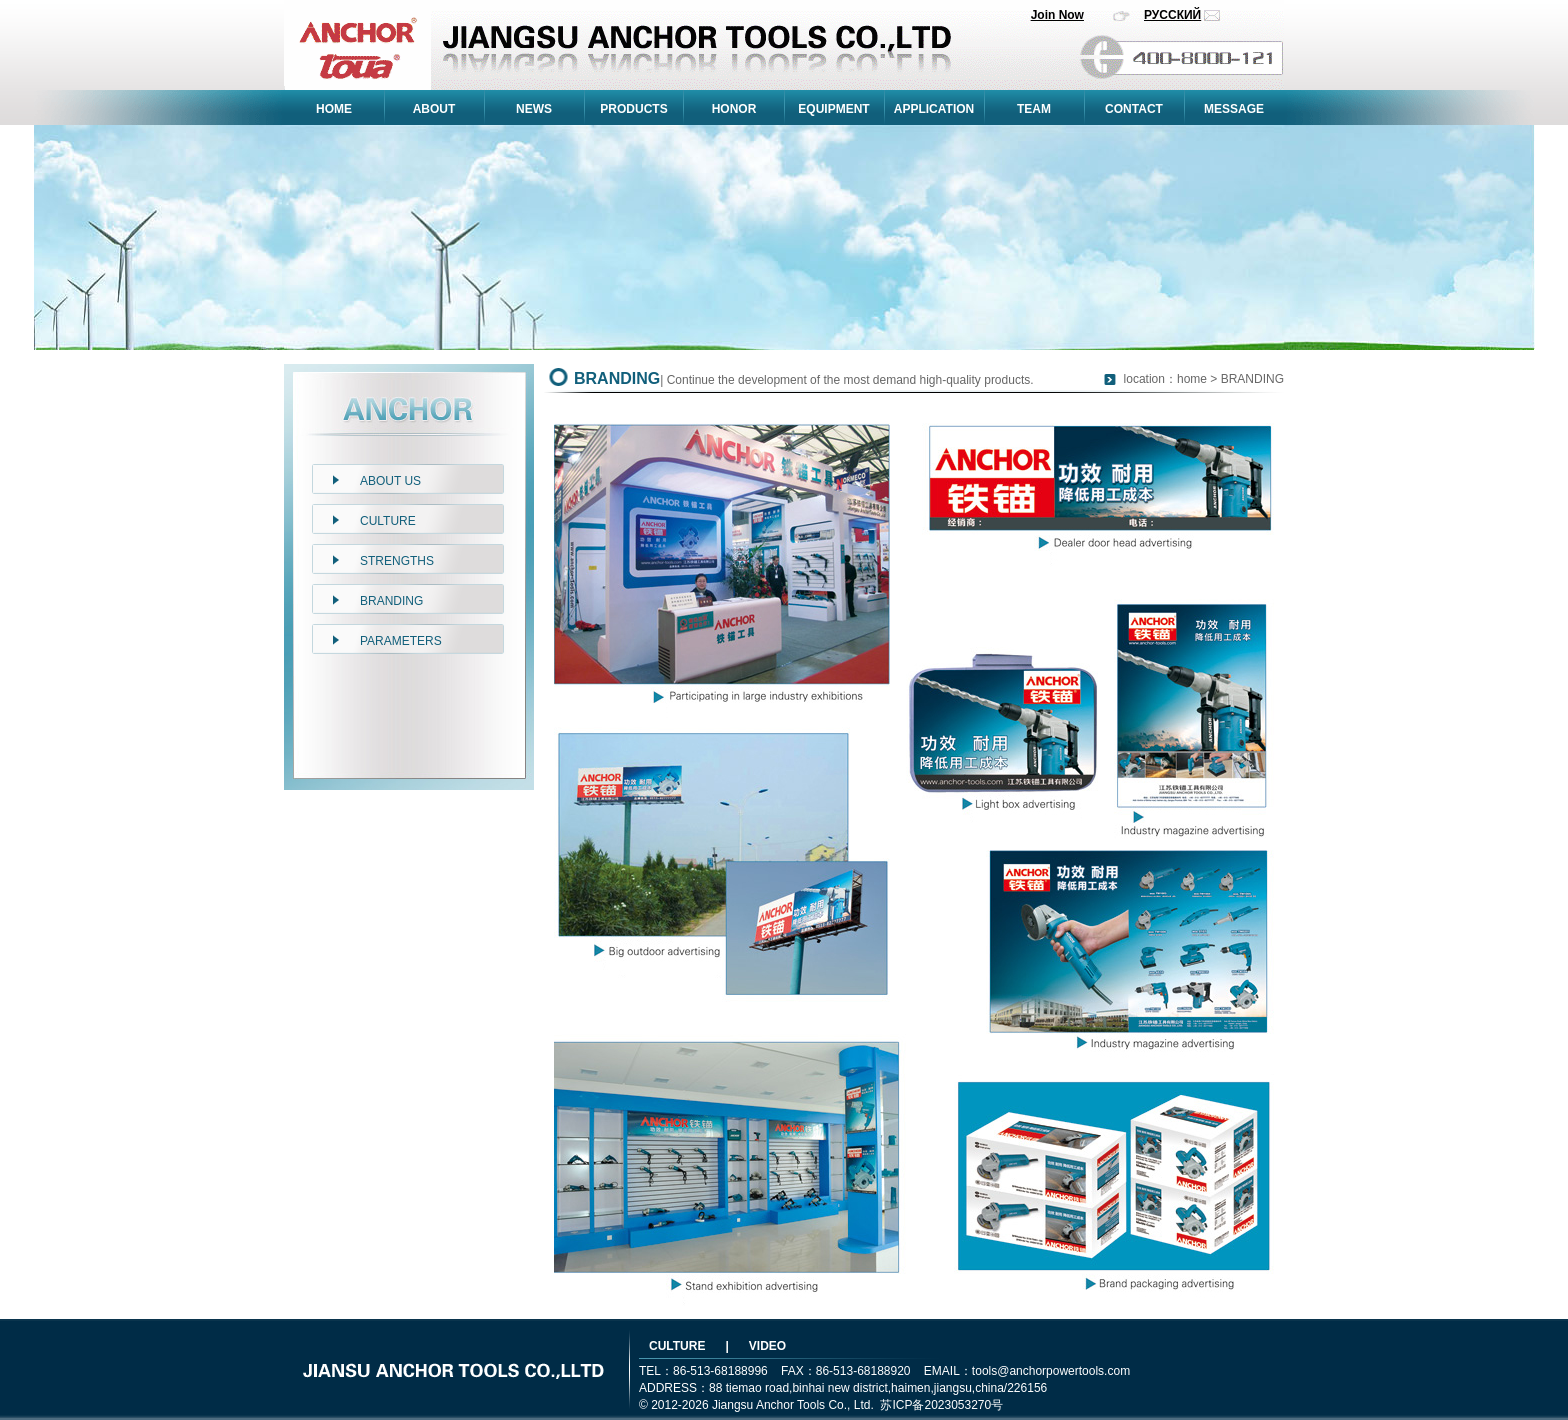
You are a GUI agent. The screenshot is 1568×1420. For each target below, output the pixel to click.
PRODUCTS (633, 109)
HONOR (734, 109)
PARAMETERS (401, 641)
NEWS (534, 109)
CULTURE (388, 521)
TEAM (1034, 109)
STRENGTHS (397, 561)
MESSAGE (1234, 109)
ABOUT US (390, 481)
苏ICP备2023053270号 (941, 1405)
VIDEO (767, 1346)
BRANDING (391, 601)
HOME (334, 109)
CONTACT (1134, 109)
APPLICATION (934, 109)
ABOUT (434, 109)
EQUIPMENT (833, 109)
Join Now (1057, 15)
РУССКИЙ (1172, 15)
